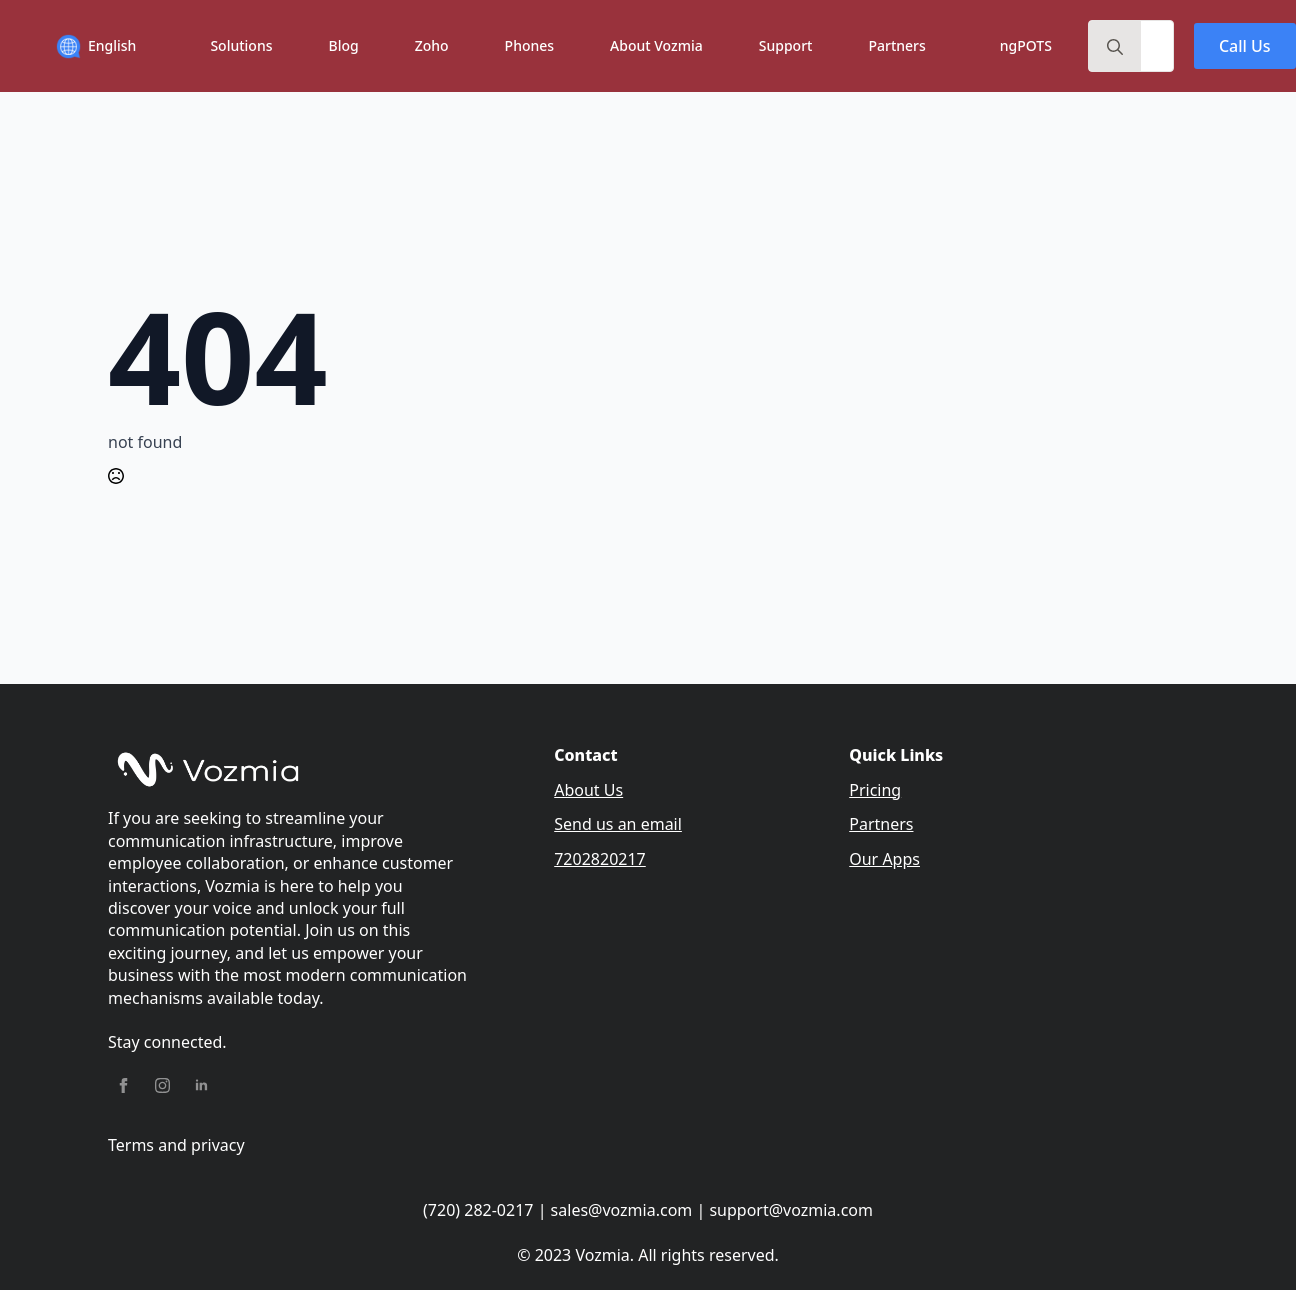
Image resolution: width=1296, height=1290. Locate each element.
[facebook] (123, 1085)
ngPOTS (1026, 45)
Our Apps (884, 859)
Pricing (875, 790)
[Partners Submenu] (943, 46)
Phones (530, 45)
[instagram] (162, 1085)
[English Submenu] (153, 46)
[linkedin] (201, 1085)
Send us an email (618, 824)
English (112, 45)
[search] (1115, 47)
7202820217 (600, 859)
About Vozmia (656, 45)
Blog (344, 45)
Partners (896, 45)
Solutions (241, 45)
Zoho (432, 45)
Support (786, 45)
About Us (588, 790)
